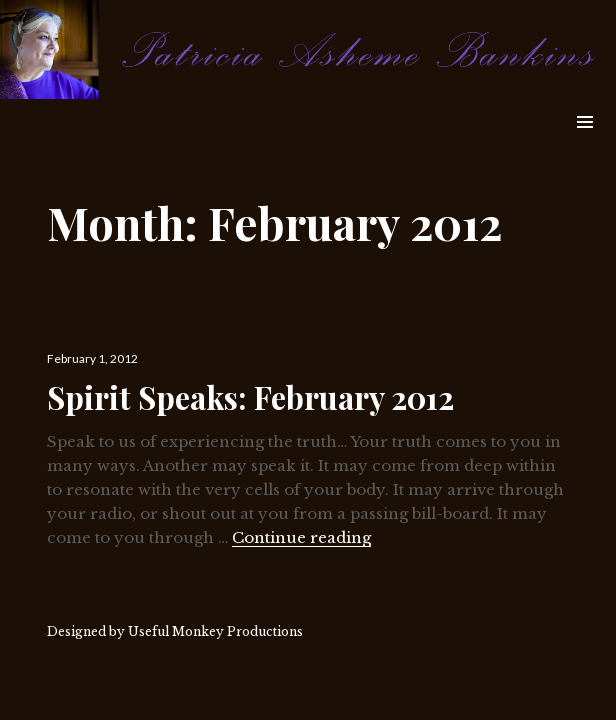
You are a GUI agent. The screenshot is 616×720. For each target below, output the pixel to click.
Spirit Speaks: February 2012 (250, 397)
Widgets (584, 144)
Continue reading (301, 537)
